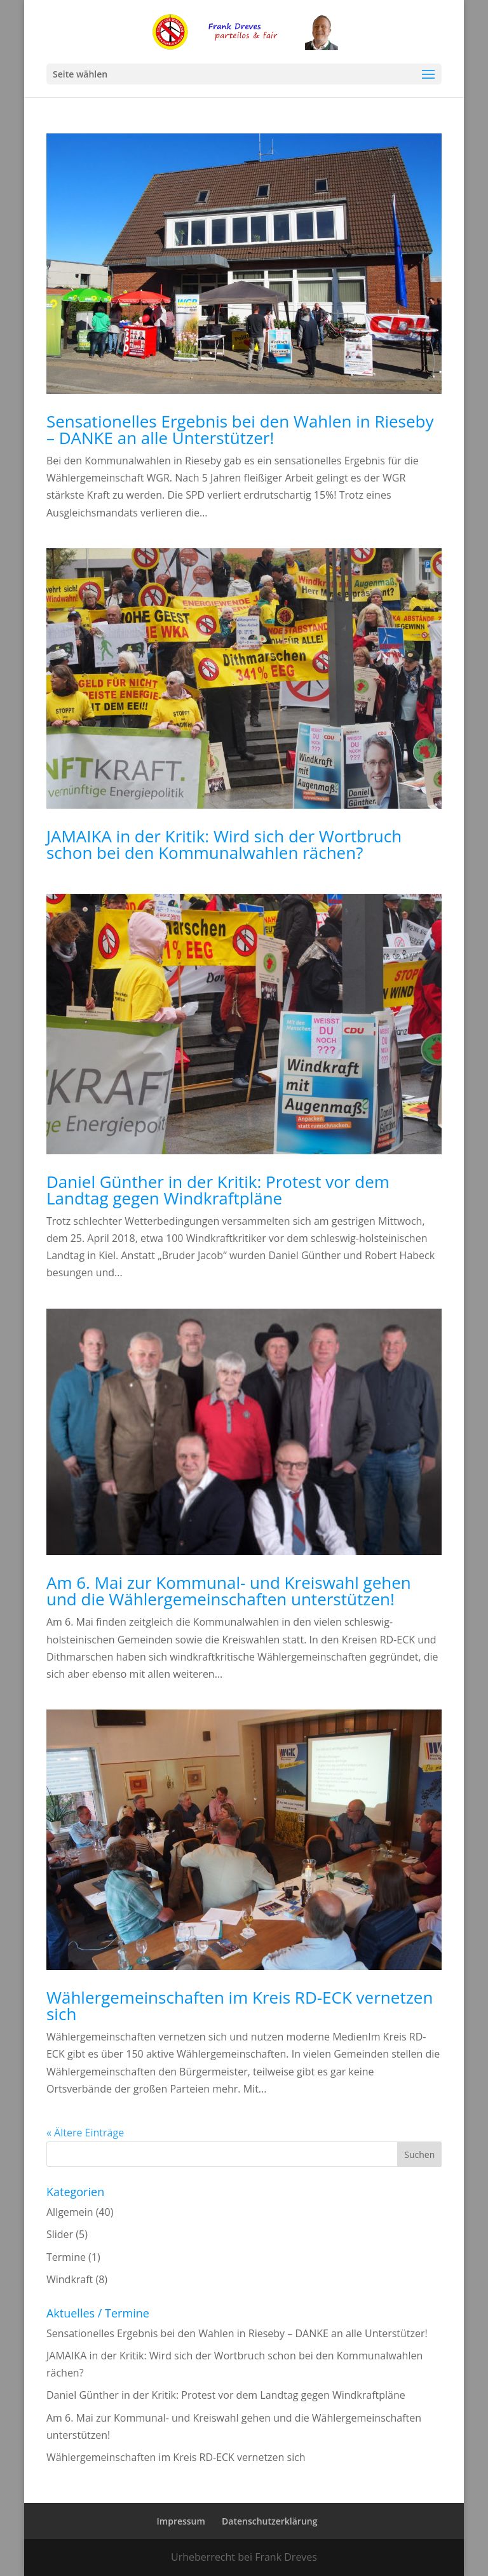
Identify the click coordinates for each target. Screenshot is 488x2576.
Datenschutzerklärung (269, 2521)
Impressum (181, 2521)
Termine (66, 2257)
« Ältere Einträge (85, 2133)
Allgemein (69, 2212)
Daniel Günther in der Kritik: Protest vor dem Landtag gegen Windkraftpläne (218, 1190)
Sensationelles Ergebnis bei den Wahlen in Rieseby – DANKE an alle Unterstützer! (240, 429)
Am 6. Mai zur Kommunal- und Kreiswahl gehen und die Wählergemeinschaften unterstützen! (228, 1590)
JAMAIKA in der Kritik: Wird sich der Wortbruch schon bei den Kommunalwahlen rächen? (224, 844)
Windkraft (69, 2279)
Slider (59, 2234)
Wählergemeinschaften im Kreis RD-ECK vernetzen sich (239, 2005)
